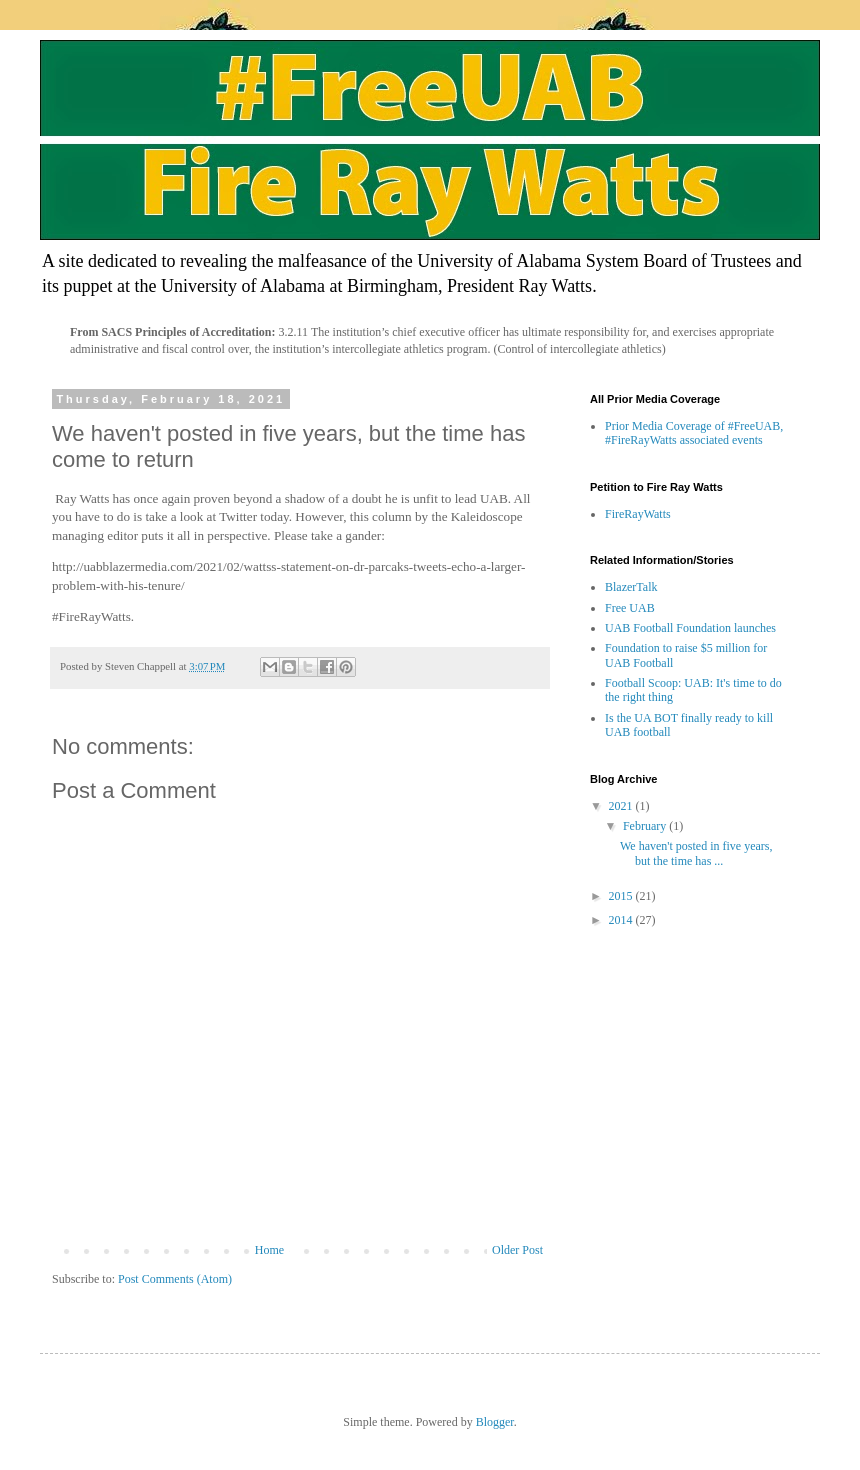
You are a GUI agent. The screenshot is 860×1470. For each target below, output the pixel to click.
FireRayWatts (638, 514)
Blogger (495, 1422)
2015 (622, 896)
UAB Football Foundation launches (690, 628)
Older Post (517, 1250)
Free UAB (630, 608)
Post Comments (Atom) (175, 1279)
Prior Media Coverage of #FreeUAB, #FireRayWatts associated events (694, 433)
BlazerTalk (631, 587)
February (646, 826)
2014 (622, 920)
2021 (622, 806)
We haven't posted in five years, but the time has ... (696, 853)
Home (269, 1250)
